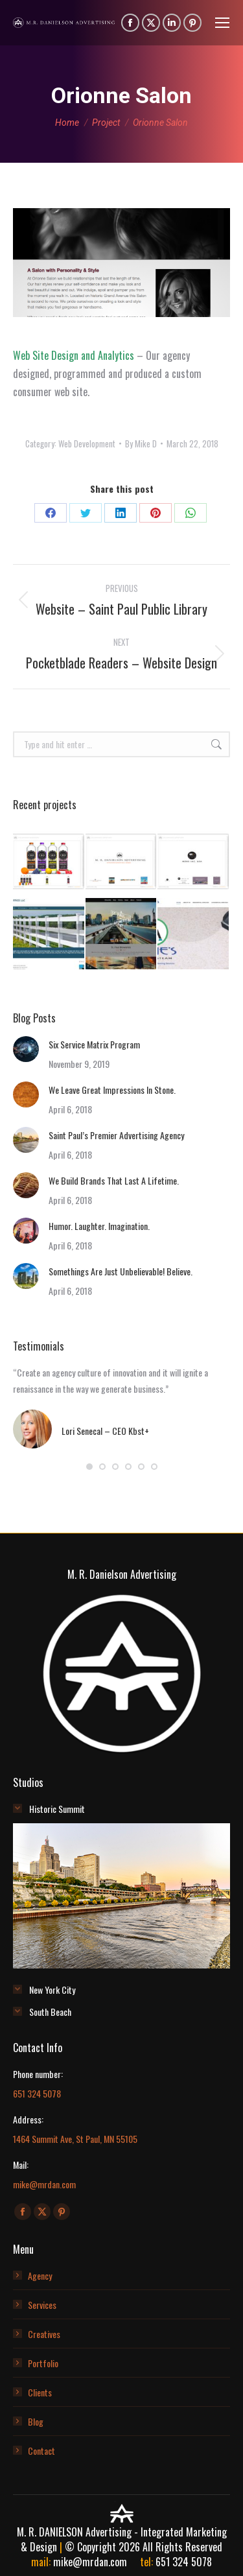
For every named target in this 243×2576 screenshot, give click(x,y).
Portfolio (43, 2363)
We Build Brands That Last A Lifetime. (114, 1180)
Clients (40, 2392)
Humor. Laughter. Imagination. (99, 1226)
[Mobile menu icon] (222, 22)
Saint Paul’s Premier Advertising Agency (116, 1135)
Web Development (86, 443)
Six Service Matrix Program (94, 1044)
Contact (41, 2450)
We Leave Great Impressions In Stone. (112, 1089)
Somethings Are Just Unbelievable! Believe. (120, 1271)
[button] (89, 1466)
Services (42, 2304)
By (141, 443)
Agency (40, 2275)
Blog (35, 2421)
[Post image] (26, 1049)
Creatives (44, 2334)
